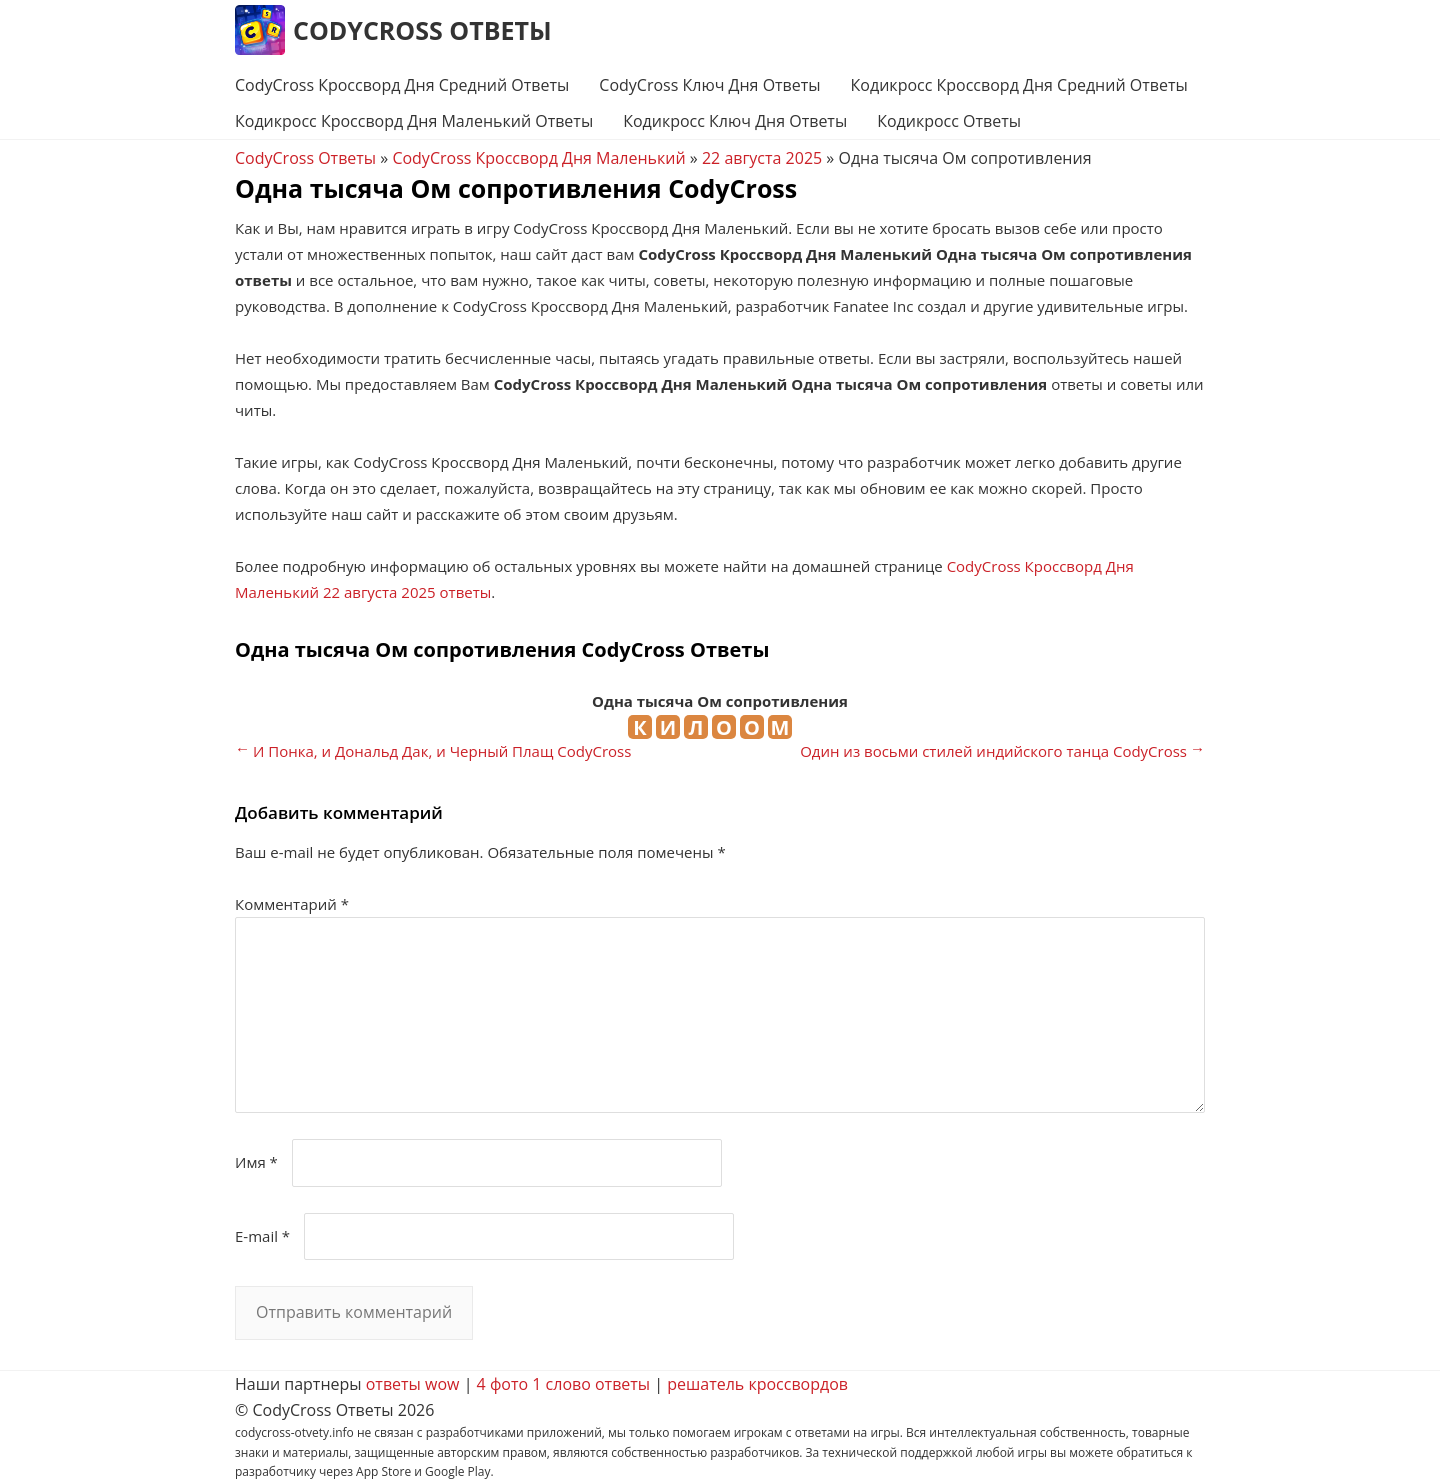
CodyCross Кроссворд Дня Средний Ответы (402, 85)
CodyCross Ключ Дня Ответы (709, 85)
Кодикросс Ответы (949, 121)
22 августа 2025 (762, 158)
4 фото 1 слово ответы (564, 1384)
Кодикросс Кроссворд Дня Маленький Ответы (414, 121)
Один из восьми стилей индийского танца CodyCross (993, 751)
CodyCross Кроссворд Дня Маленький (538, 158)
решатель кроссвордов (757, 1384)
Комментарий (292, 904)
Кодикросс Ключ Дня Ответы (735, 121)
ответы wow (413, 1384)
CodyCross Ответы (422, 30)
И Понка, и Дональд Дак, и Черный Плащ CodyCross (442, 751)
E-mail (262, 1236)
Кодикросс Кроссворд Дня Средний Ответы (1019, 85)
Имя (256, 1162)
